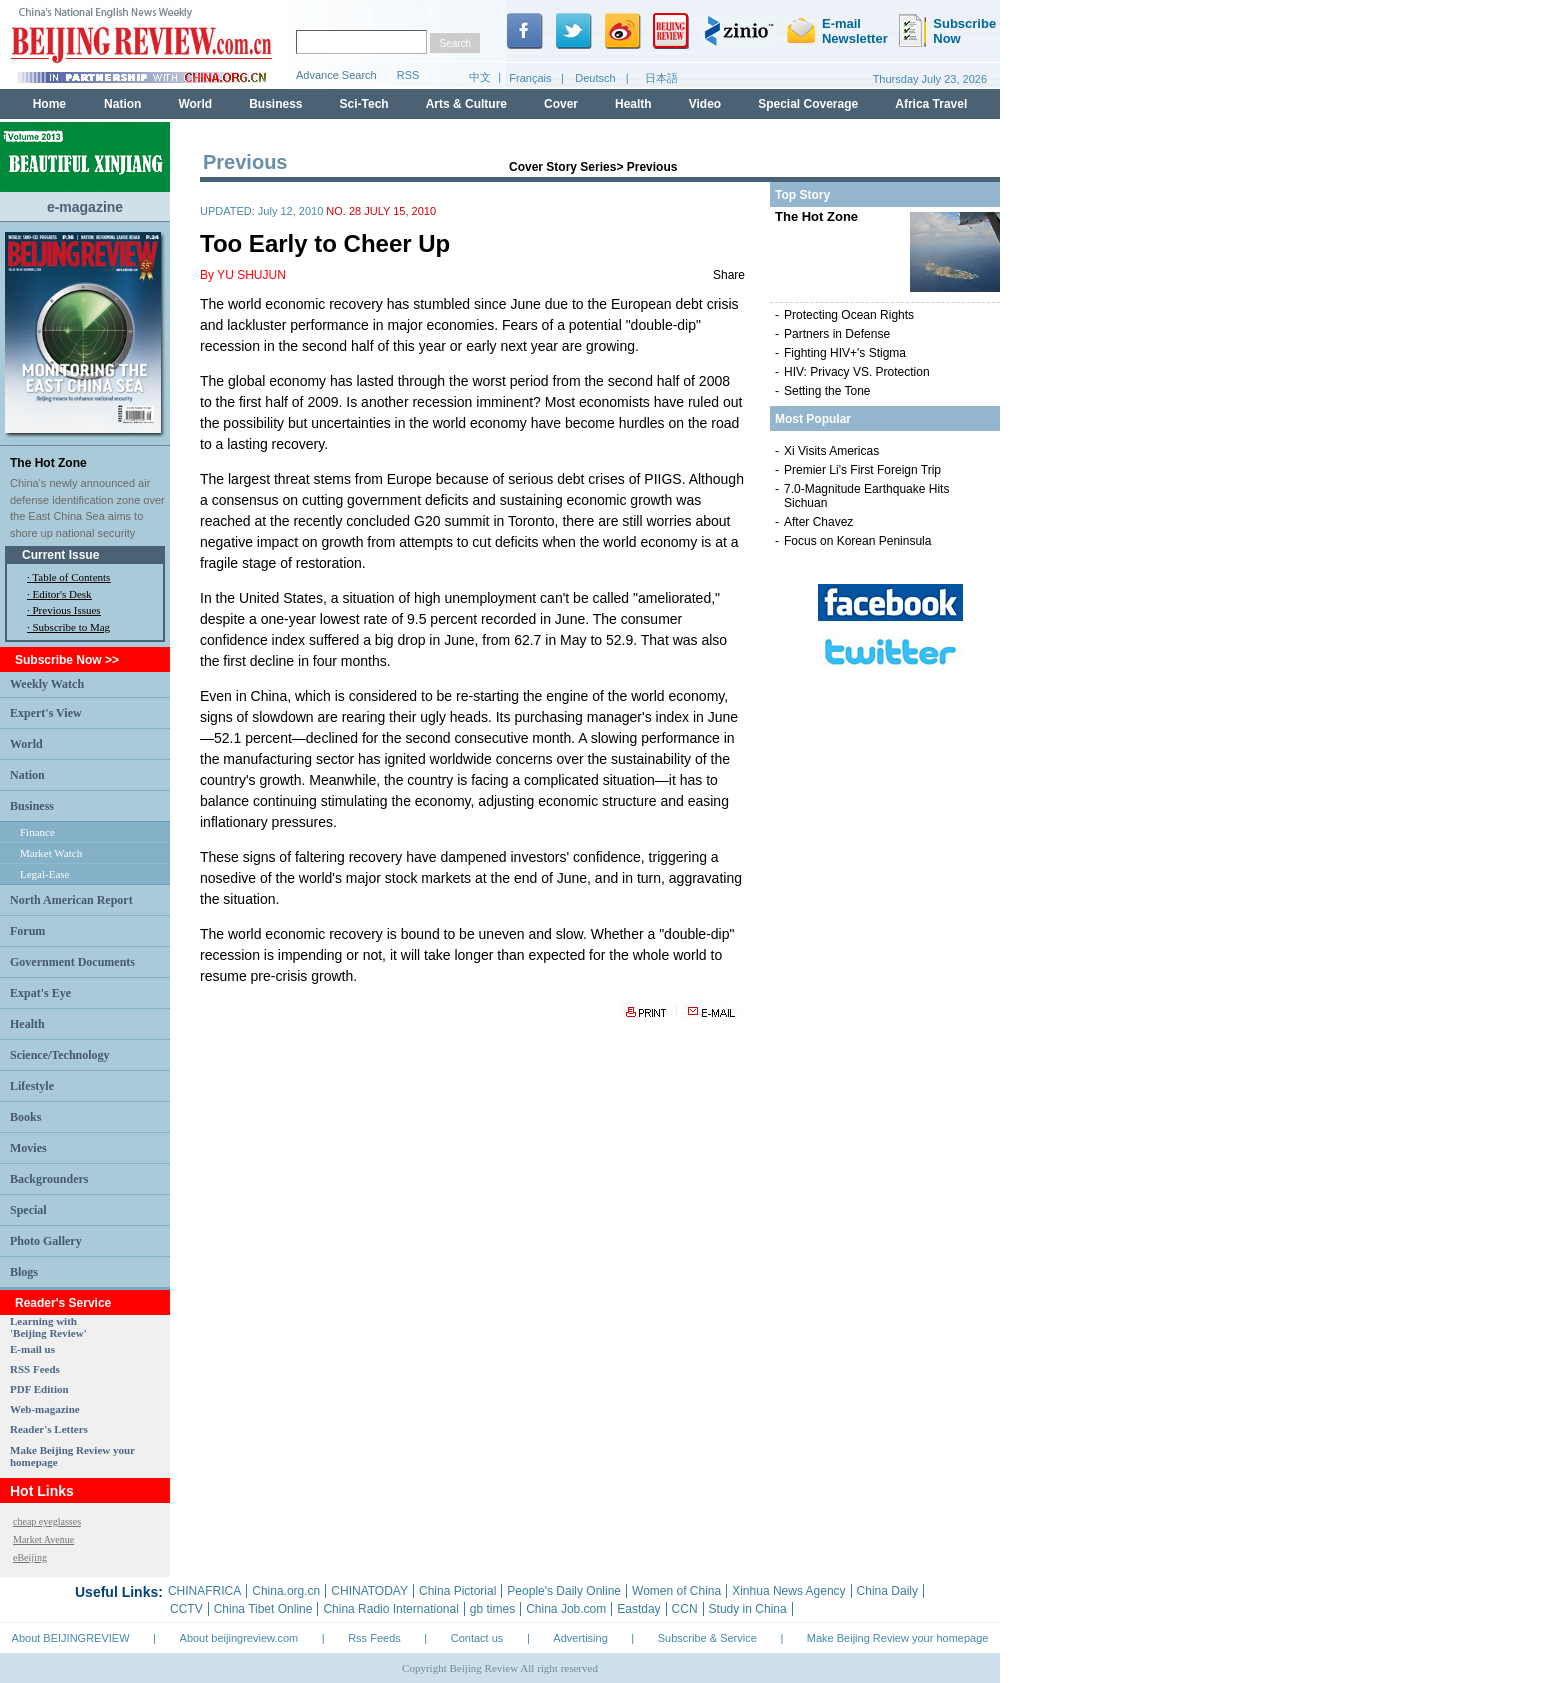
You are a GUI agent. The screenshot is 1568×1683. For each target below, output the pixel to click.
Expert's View (46, 713)
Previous (652, 167)
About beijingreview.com (239, 1638)
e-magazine (85, 207)
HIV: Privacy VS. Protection (857, 372)
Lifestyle (32, 1086)
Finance (37, 832)
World (26, 744)
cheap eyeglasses (47, 1521)
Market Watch (51, 853)
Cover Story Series (562, 167)
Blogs (24, 1272)
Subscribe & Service (707, 1638)
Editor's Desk (62, 594)
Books (25, 1117)
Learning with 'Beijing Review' (48, 1327)
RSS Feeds (35, 1369)
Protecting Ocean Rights (849, 315)
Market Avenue (43, 1539)
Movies (28, 1148)
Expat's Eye (40, 993)
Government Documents (72, 962)
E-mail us (32, 1349)
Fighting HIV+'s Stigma (845, 353)
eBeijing (30, 1557)
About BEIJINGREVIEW (71, 1638)
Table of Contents (71, 577)
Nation (27, 775)
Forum (27, 931)
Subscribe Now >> (67, 660)
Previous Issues (67, 610)
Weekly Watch (47, 684)
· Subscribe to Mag (68, 627)
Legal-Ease (44, 874)
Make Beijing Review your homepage (898, 1638)
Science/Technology (60, 1055)
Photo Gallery (46, 1241)
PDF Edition (39, 1389)
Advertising (580, 1638)
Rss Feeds (374, 1638)
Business (32, 806)
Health (27, 1024)
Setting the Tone (827, 391)
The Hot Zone (48, 463)
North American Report (71, 900)
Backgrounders (49, 1179)
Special (28, 1210)
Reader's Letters (49, 1429)
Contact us (477, 1638)
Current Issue (60, 555)
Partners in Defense (837, 334)
